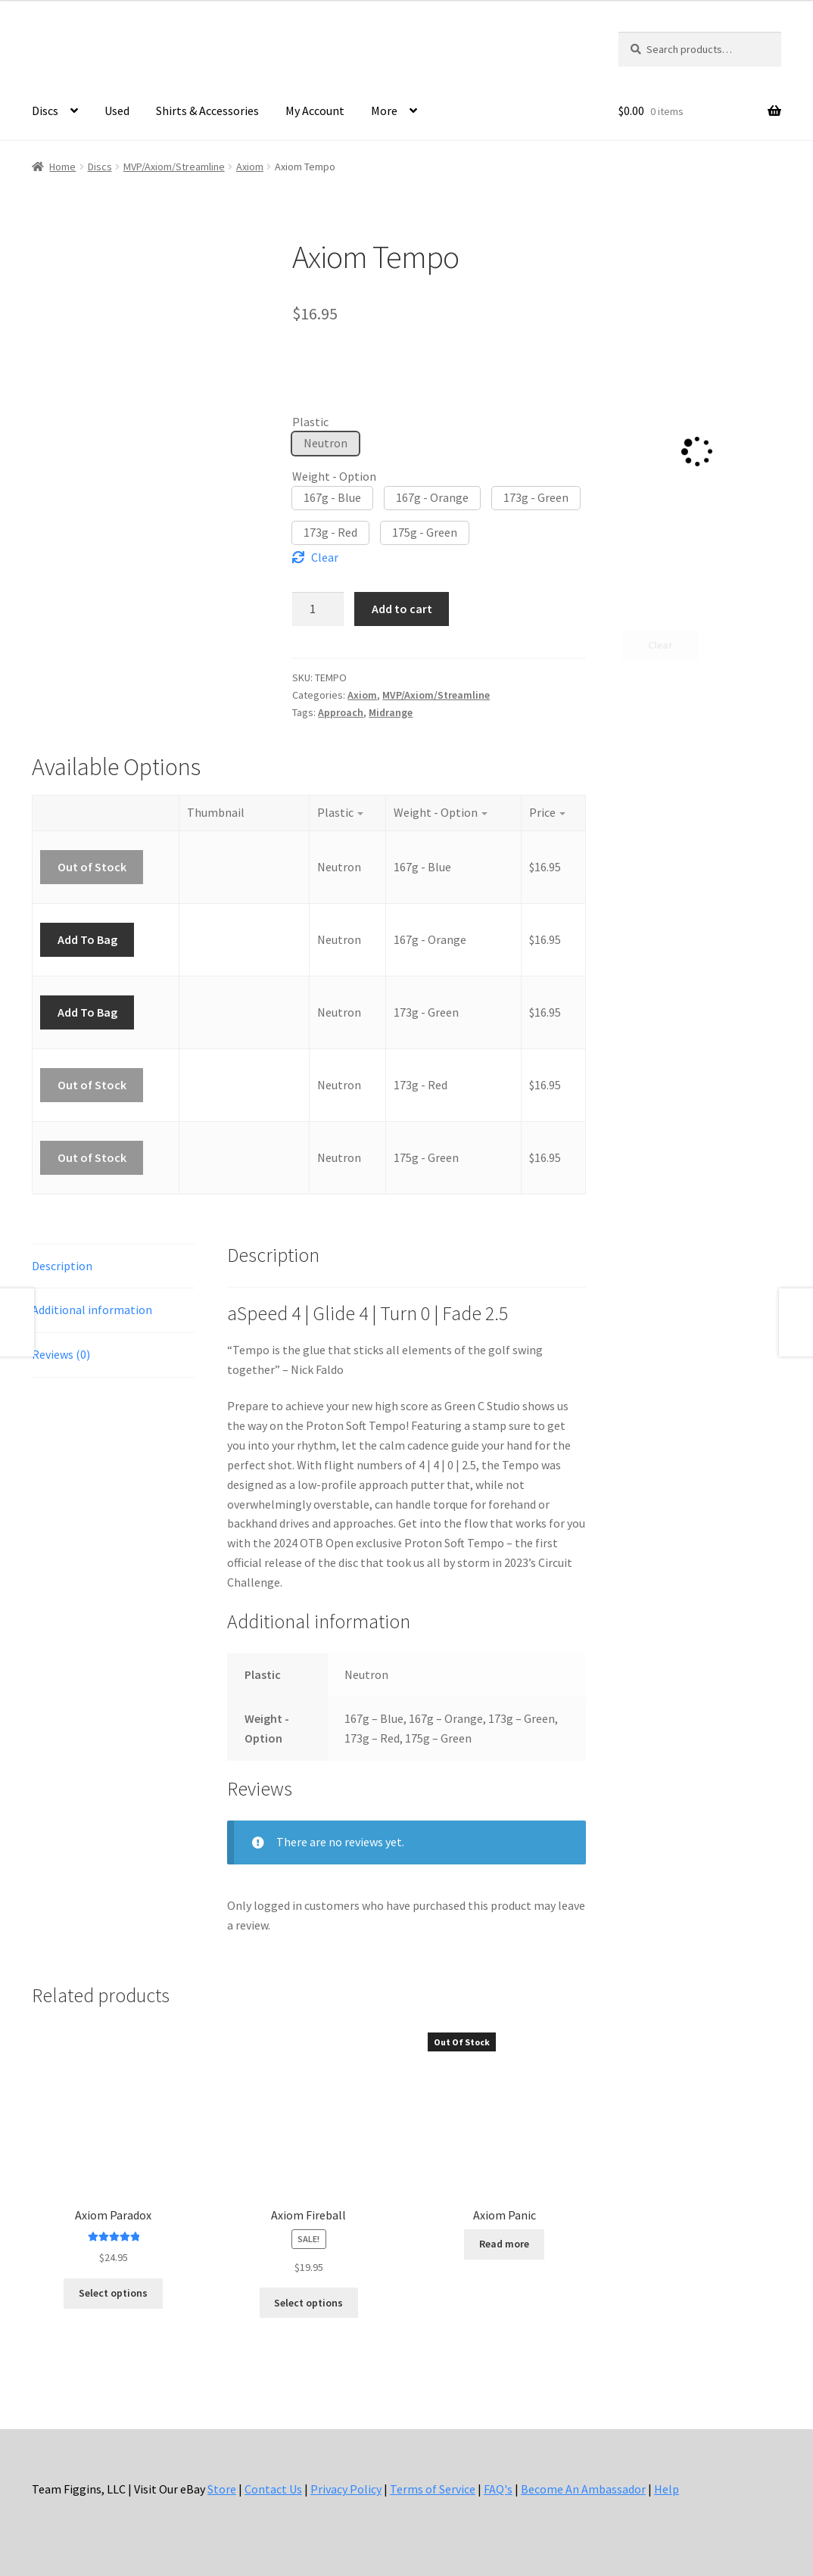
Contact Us (273, 2489)
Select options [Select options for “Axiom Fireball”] (308, 2303)
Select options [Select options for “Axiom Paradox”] (113, 2293)
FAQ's (498, 2489)
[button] (325, 443)
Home (62, 166)
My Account (314, 110)
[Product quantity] (318, 609)
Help (666, 2489)
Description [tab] (62, 1265)
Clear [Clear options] (324, 557)
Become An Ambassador (583, 2489)
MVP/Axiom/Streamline (174, 166)
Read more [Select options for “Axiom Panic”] (504, 2243)
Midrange (391, 712)
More (384, 110)
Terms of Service (432, 2489)
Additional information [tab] (92, 1309)
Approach (340, 712)
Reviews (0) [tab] (61, 1354)
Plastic (310, 421)
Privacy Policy (346, 2489)
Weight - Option (334, 476)
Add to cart (402, 608)
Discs (45, 110)
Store (221, 2489)
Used (116, 110)
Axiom (249, 166)
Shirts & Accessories (207, 110)
